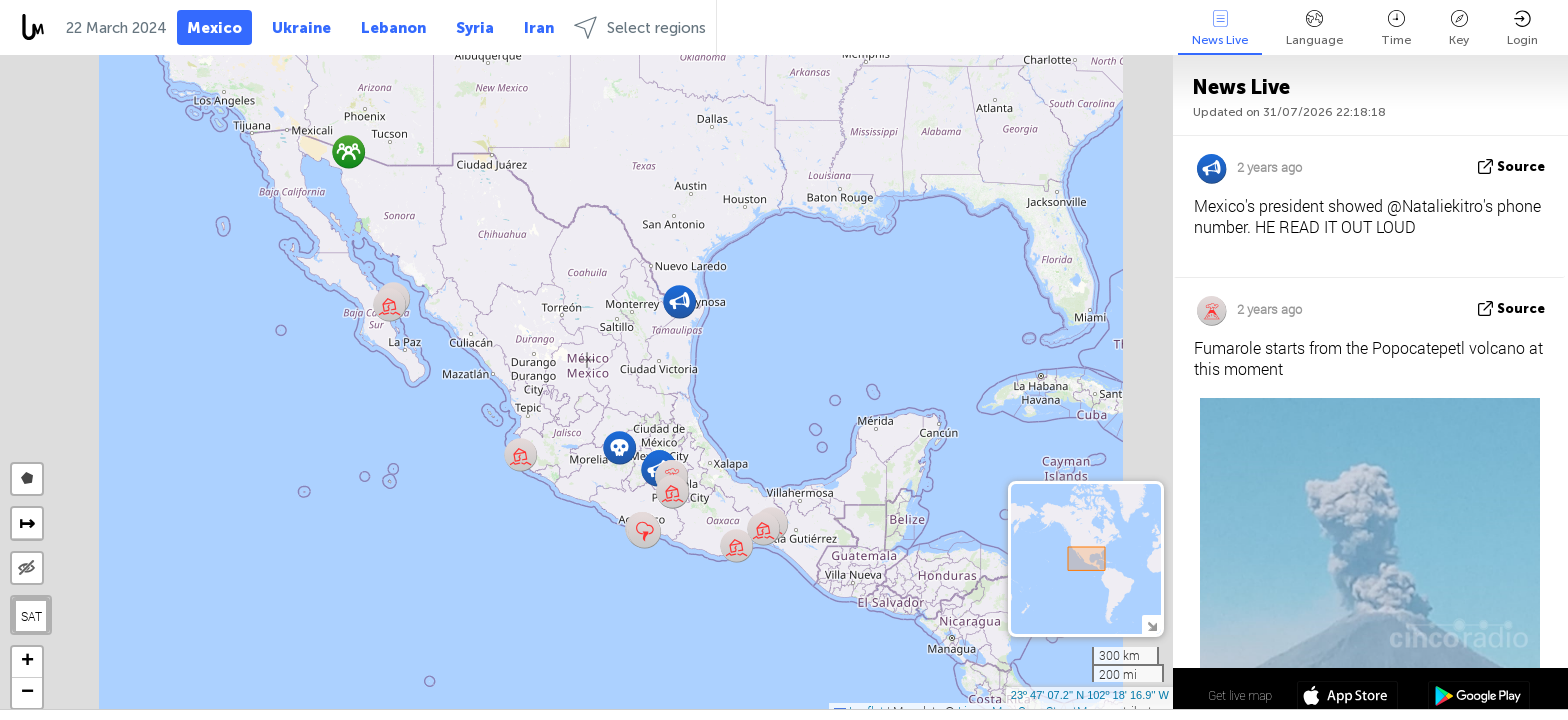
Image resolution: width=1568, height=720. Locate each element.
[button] (644, 531)
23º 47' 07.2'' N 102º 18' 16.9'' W (1090, 695)
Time (1396, 28)
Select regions (640, 27)
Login (1522, 28)
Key (1459, 28)
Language (1314, 28)
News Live (1220, 28)
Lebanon (393, 28)
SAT (31, 616)
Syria (475, 28)
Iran (539, 28)
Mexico (214, 28)
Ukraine (301, 28)
